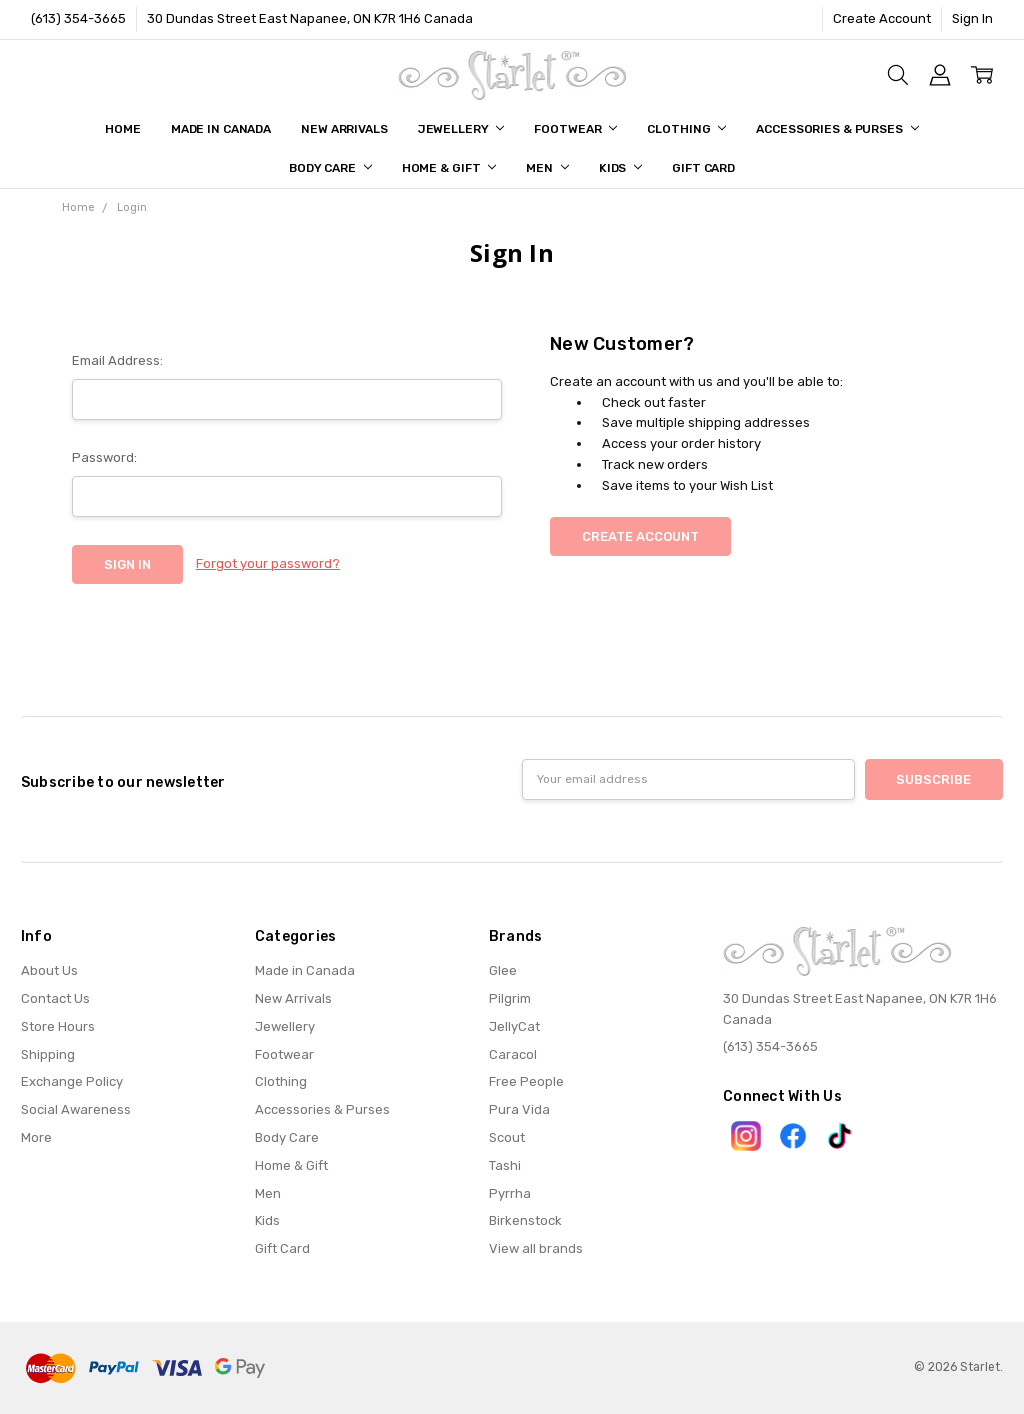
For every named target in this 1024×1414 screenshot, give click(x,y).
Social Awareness (76, 1109)
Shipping (48, 1054)
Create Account (882, 18)
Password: (104, 457)
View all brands (536, 1248)
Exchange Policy (72, 1081)
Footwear (575, 129)
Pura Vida (519, 1109)
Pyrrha (510, 1193)
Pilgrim (510, 998)
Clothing (686, 129)
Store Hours (58, 1026)
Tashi (505, 1165)
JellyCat (514, 1026)
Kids (620, 168)
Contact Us (55, 998)
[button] (746, 1136)
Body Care (330, 168)
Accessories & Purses (837, 129)
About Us (49, 970)
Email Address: (117, 360)
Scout (507, 1137)
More (36, 1137)
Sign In (972, 18)
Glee (503, 970)
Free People (526, 1081)
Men (547, 168)
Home (123, 129)
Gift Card (703, 168)
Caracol (513, 1054)
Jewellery (461, 129)
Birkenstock (525, 1220)
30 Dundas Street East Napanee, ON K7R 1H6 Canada (310, 18)
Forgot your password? (268, 563)
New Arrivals (344, 129)
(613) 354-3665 (78, 18)
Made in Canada (221, 129)
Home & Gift (449, 168)
